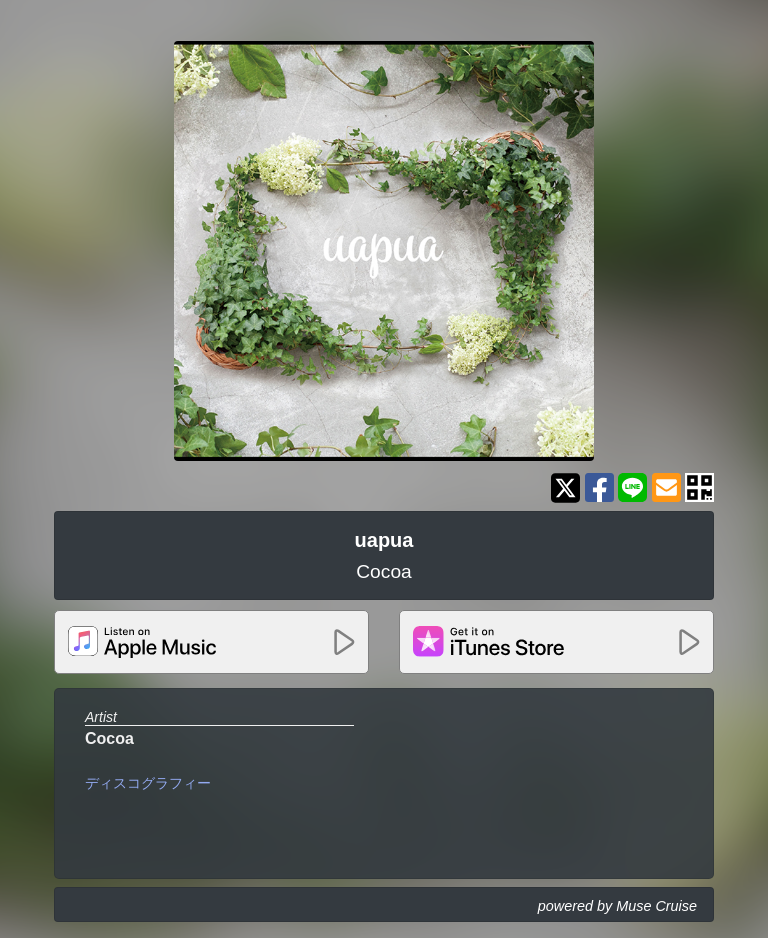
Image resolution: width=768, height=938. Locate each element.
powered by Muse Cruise (617, 906)
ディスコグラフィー (148, 783)
